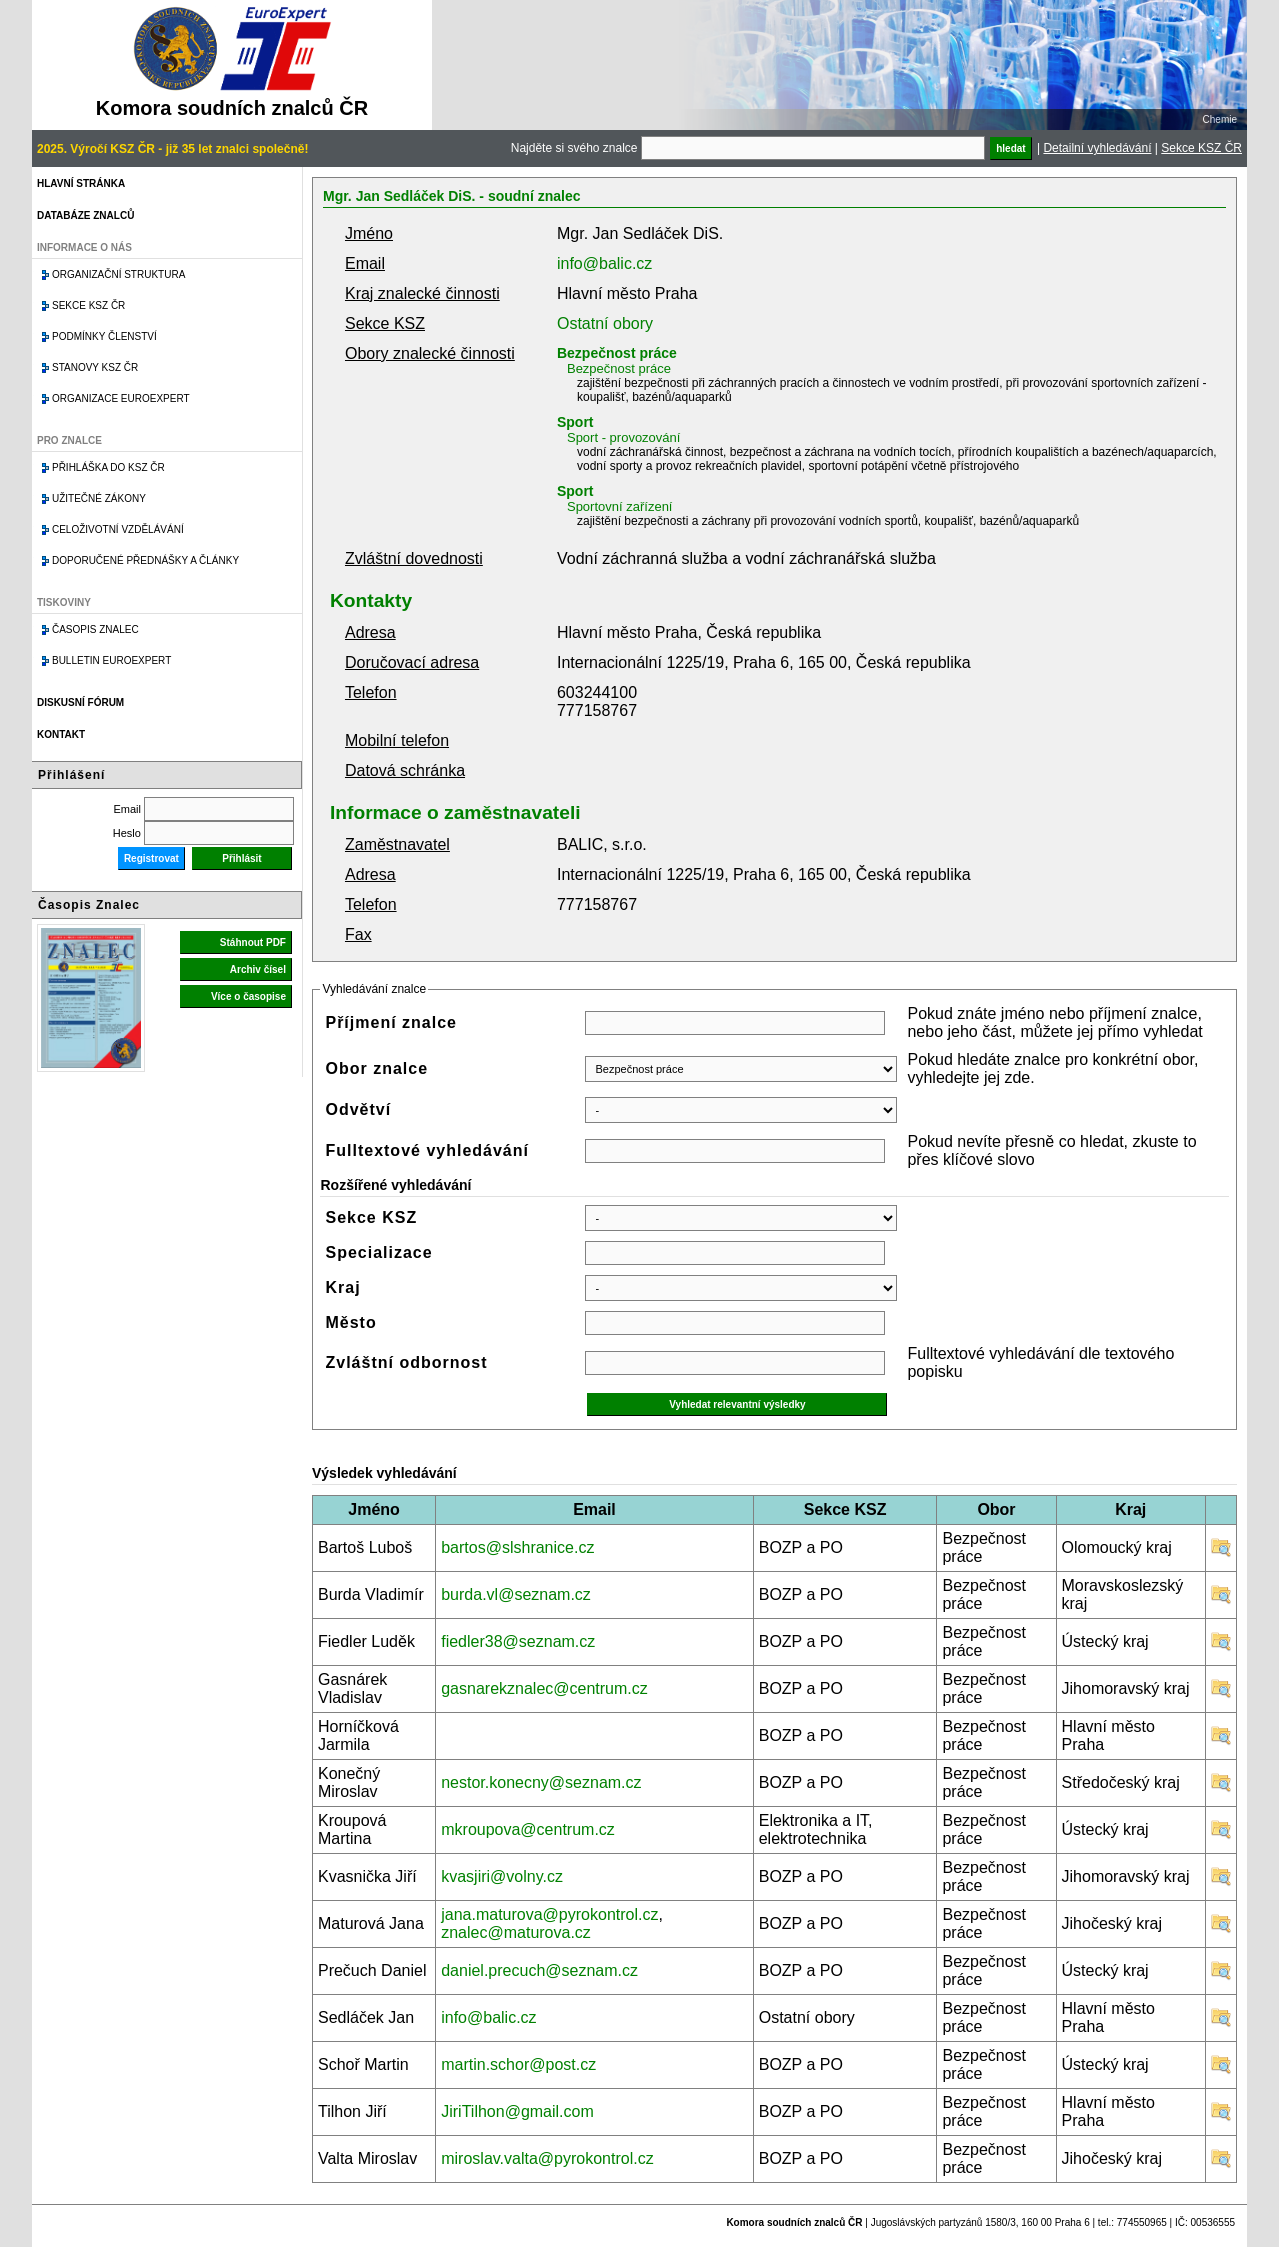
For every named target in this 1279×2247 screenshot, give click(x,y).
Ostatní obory (605, 323)
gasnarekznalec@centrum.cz (544, 1688)
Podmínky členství (104, 336)
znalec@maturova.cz (516, 1932)
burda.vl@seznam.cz (516, 1594)
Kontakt (61, 734)
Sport (575, 422)
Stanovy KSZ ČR (95, 367)
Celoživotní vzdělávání (118, 529)
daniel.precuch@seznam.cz (539, 1970)
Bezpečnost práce (617, 353)
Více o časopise (248, 996)
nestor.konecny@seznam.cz (541, 1782)
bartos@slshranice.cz (517, 1547)
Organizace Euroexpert (121, 398)
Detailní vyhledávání (1097, 148)
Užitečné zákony (99, 498)
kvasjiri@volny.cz (502, 1876)
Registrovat (151, 858)
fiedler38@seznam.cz (518, 1641)
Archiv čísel (258, 969)
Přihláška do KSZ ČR (108, 467)
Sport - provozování (623, 437)
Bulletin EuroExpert (111, 660)
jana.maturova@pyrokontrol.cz (549, 1914)
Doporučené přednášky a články (145, 560)
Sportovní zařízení (620, 506)
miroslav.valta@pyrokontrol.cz (547, 2158)
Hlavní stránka (81, 183)
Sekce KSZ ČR (1201, 148)
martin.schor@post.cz (518, 2064)
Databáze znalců (85, 215)
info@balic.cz (604, 263)
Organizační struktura (118, 274)
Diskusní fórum (80, 702)
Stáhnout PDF (253, 942)
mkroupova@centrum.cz (528, 1829)
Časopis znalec (95, 629)
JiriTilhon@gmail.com (517, 2111)
